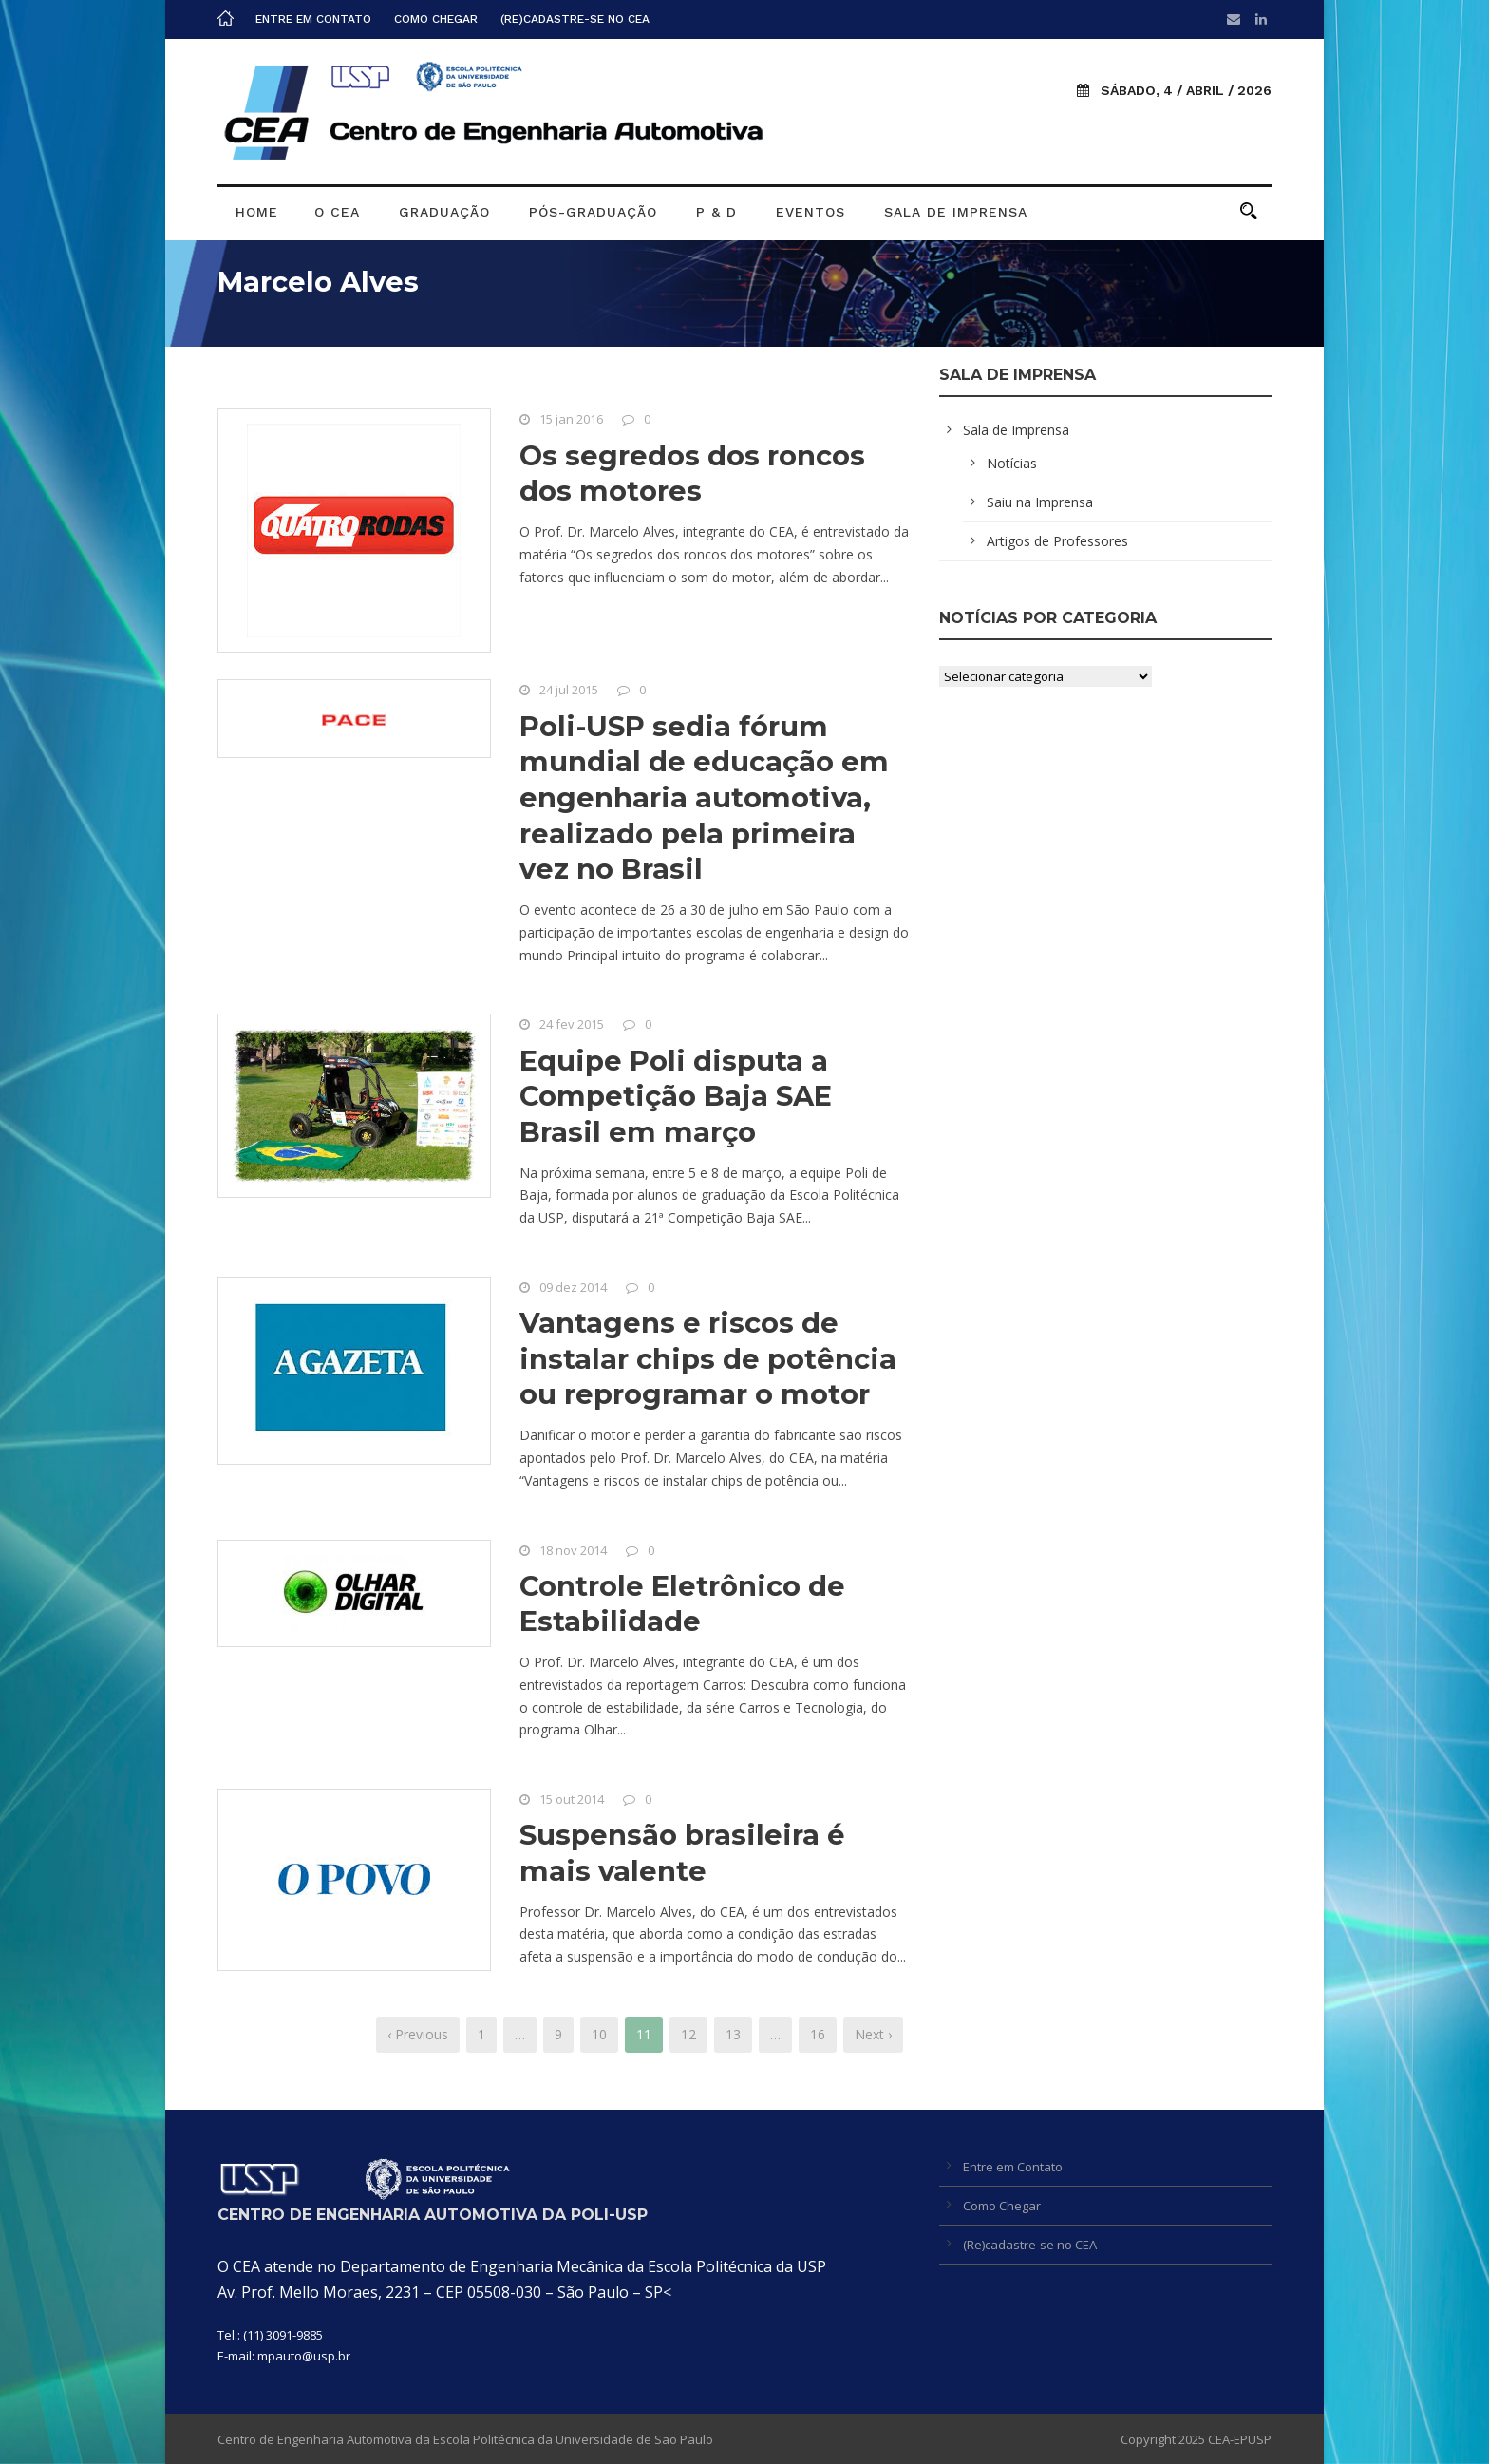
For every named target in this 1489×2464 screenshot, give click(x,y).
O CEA (337, 211)
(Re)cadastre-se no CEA (575, 19)
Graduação (444, 211)
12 (688, 2034)
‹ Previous (417, 2034)
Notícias (1012, 463)
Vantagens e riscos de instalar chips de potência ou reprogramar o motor (707, 1358)
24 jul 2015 (568, 689)
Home (257, 211)
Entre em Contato (313, 19)
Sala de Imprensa (955, 211)
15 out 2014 (571, 1799)
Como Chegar (436, 19)
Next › (873, 2034)
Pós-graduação (593, 211)
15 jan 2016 (571, 418)
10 (599, 2034)
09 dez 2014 (573, 1287)
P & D (716, 211)
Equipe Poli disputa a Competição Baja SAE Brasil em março (675, 1096)
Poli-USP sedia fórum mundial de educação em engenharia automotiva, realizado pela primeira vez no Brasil (704, 798)
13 (733, 2034)
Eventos (810, 211)
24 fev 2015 (571, 1024)
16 (817, 2034)
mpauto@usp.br (303, 2355)
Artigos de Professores (1057, 541)
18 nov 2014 (573, 1550)
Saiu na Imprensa (1040, 502)
